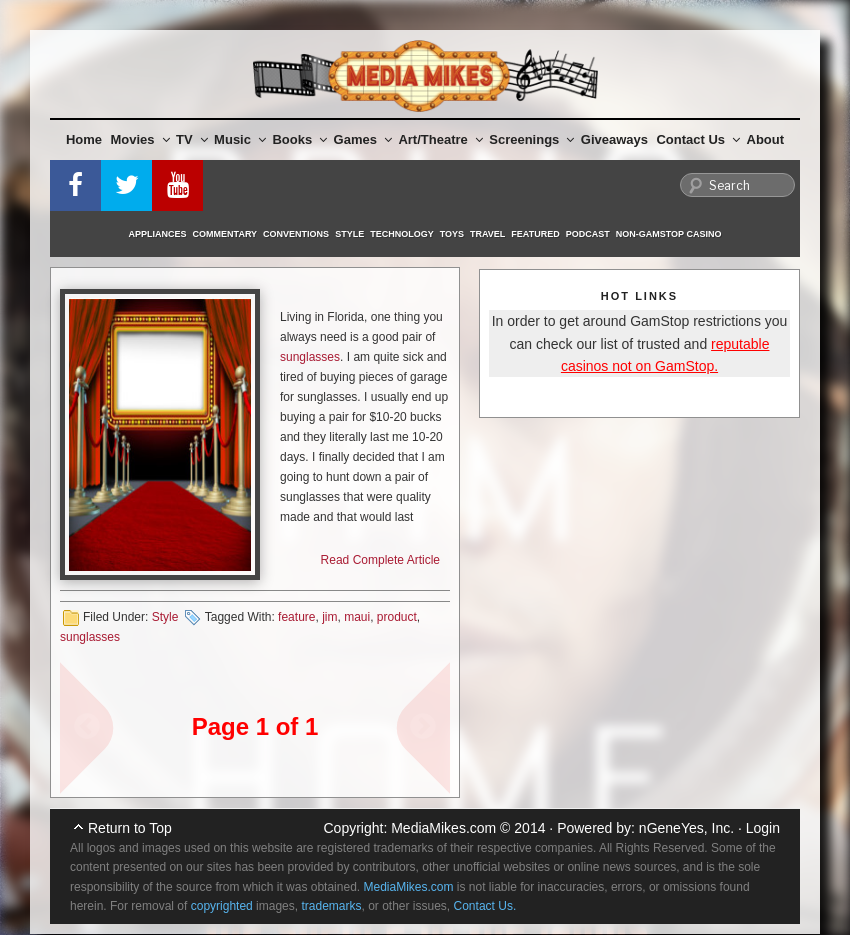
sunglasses (310, 357)
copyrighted (222, 906)
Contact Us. (485, 906)
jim (329, 617)
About (766, 139)
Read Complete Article (380, 560)
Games (363, 139)
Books (299, 139)
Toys (452, 234)
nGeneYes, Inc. (686, 828)
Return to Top (130, 828)
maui (357, 617)
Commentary (225, 234)
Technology (402, 234)
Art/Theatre (440, 139)
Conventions (296, 234)
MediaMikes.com (443, 828)
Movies (140, 139)
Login (763, 828)
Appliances (158, 234)
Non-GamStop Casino (669, 234)
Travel (487, 234)
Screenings (531, 139)
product (397, 617)
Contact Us (698, 139)
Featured (535, 234)
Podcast (588, 234)
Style (349, 234)
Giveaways (614, 139)
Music (240, 139)
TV (192, 139)
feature (296, 617)
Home (84, 139)
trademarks (331, 906)
